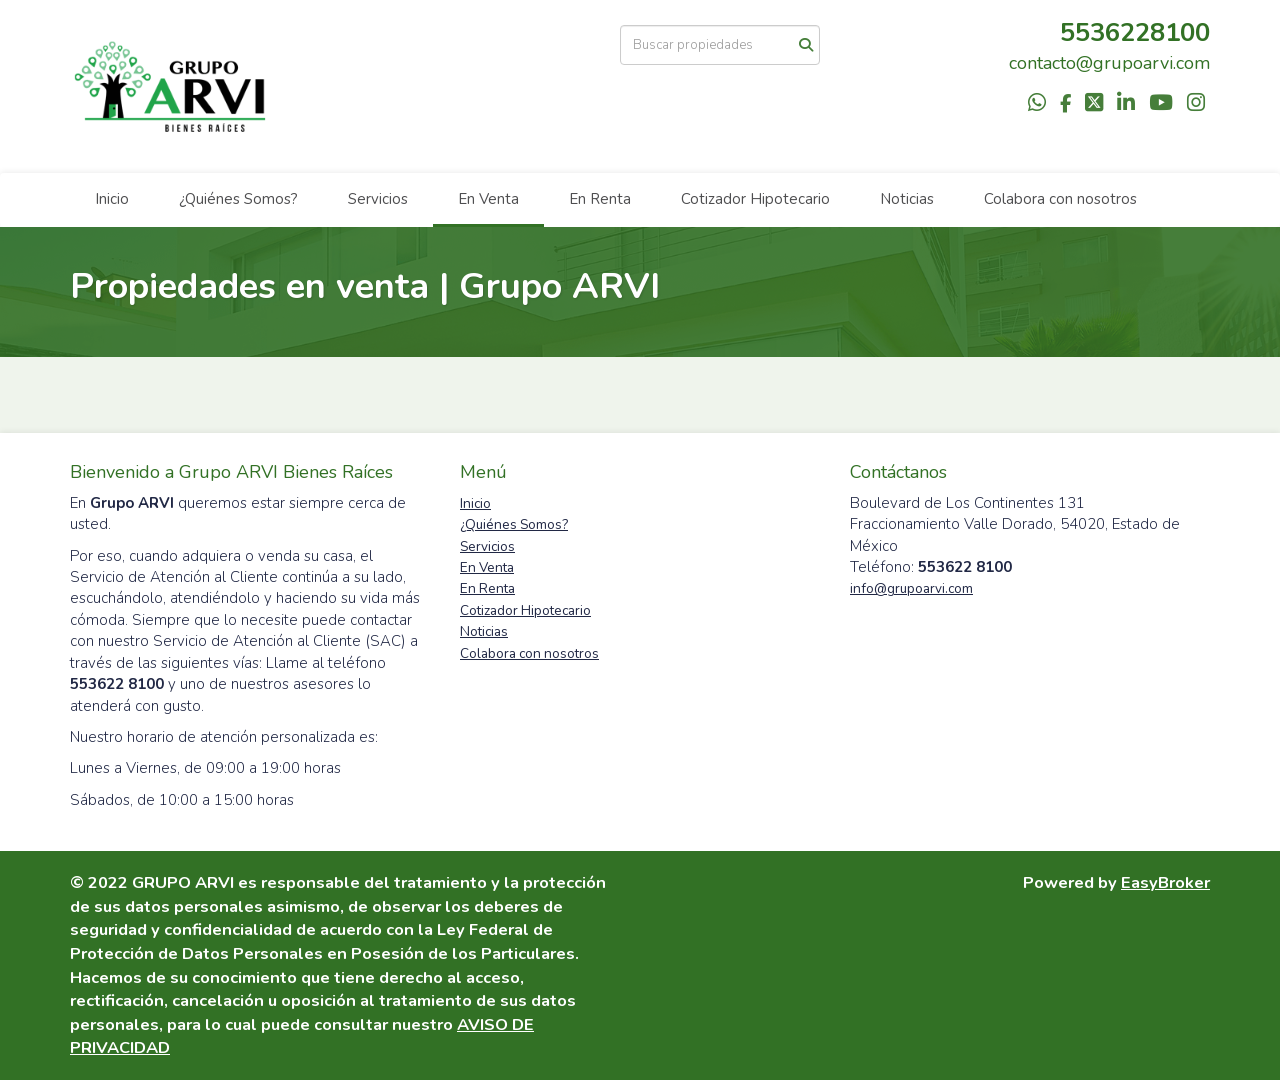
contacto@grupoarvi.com (1109, 63)
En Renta (600, 199)
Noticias (907, 199)
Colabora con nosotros (1060, 199)
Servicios (378, 199)
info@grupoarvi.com (911, 588)
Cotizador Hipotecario (755, 199)
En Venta (488, 199)
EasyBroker (1165, 882)
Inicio (112, 199)
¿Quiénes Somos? (238, 199)
